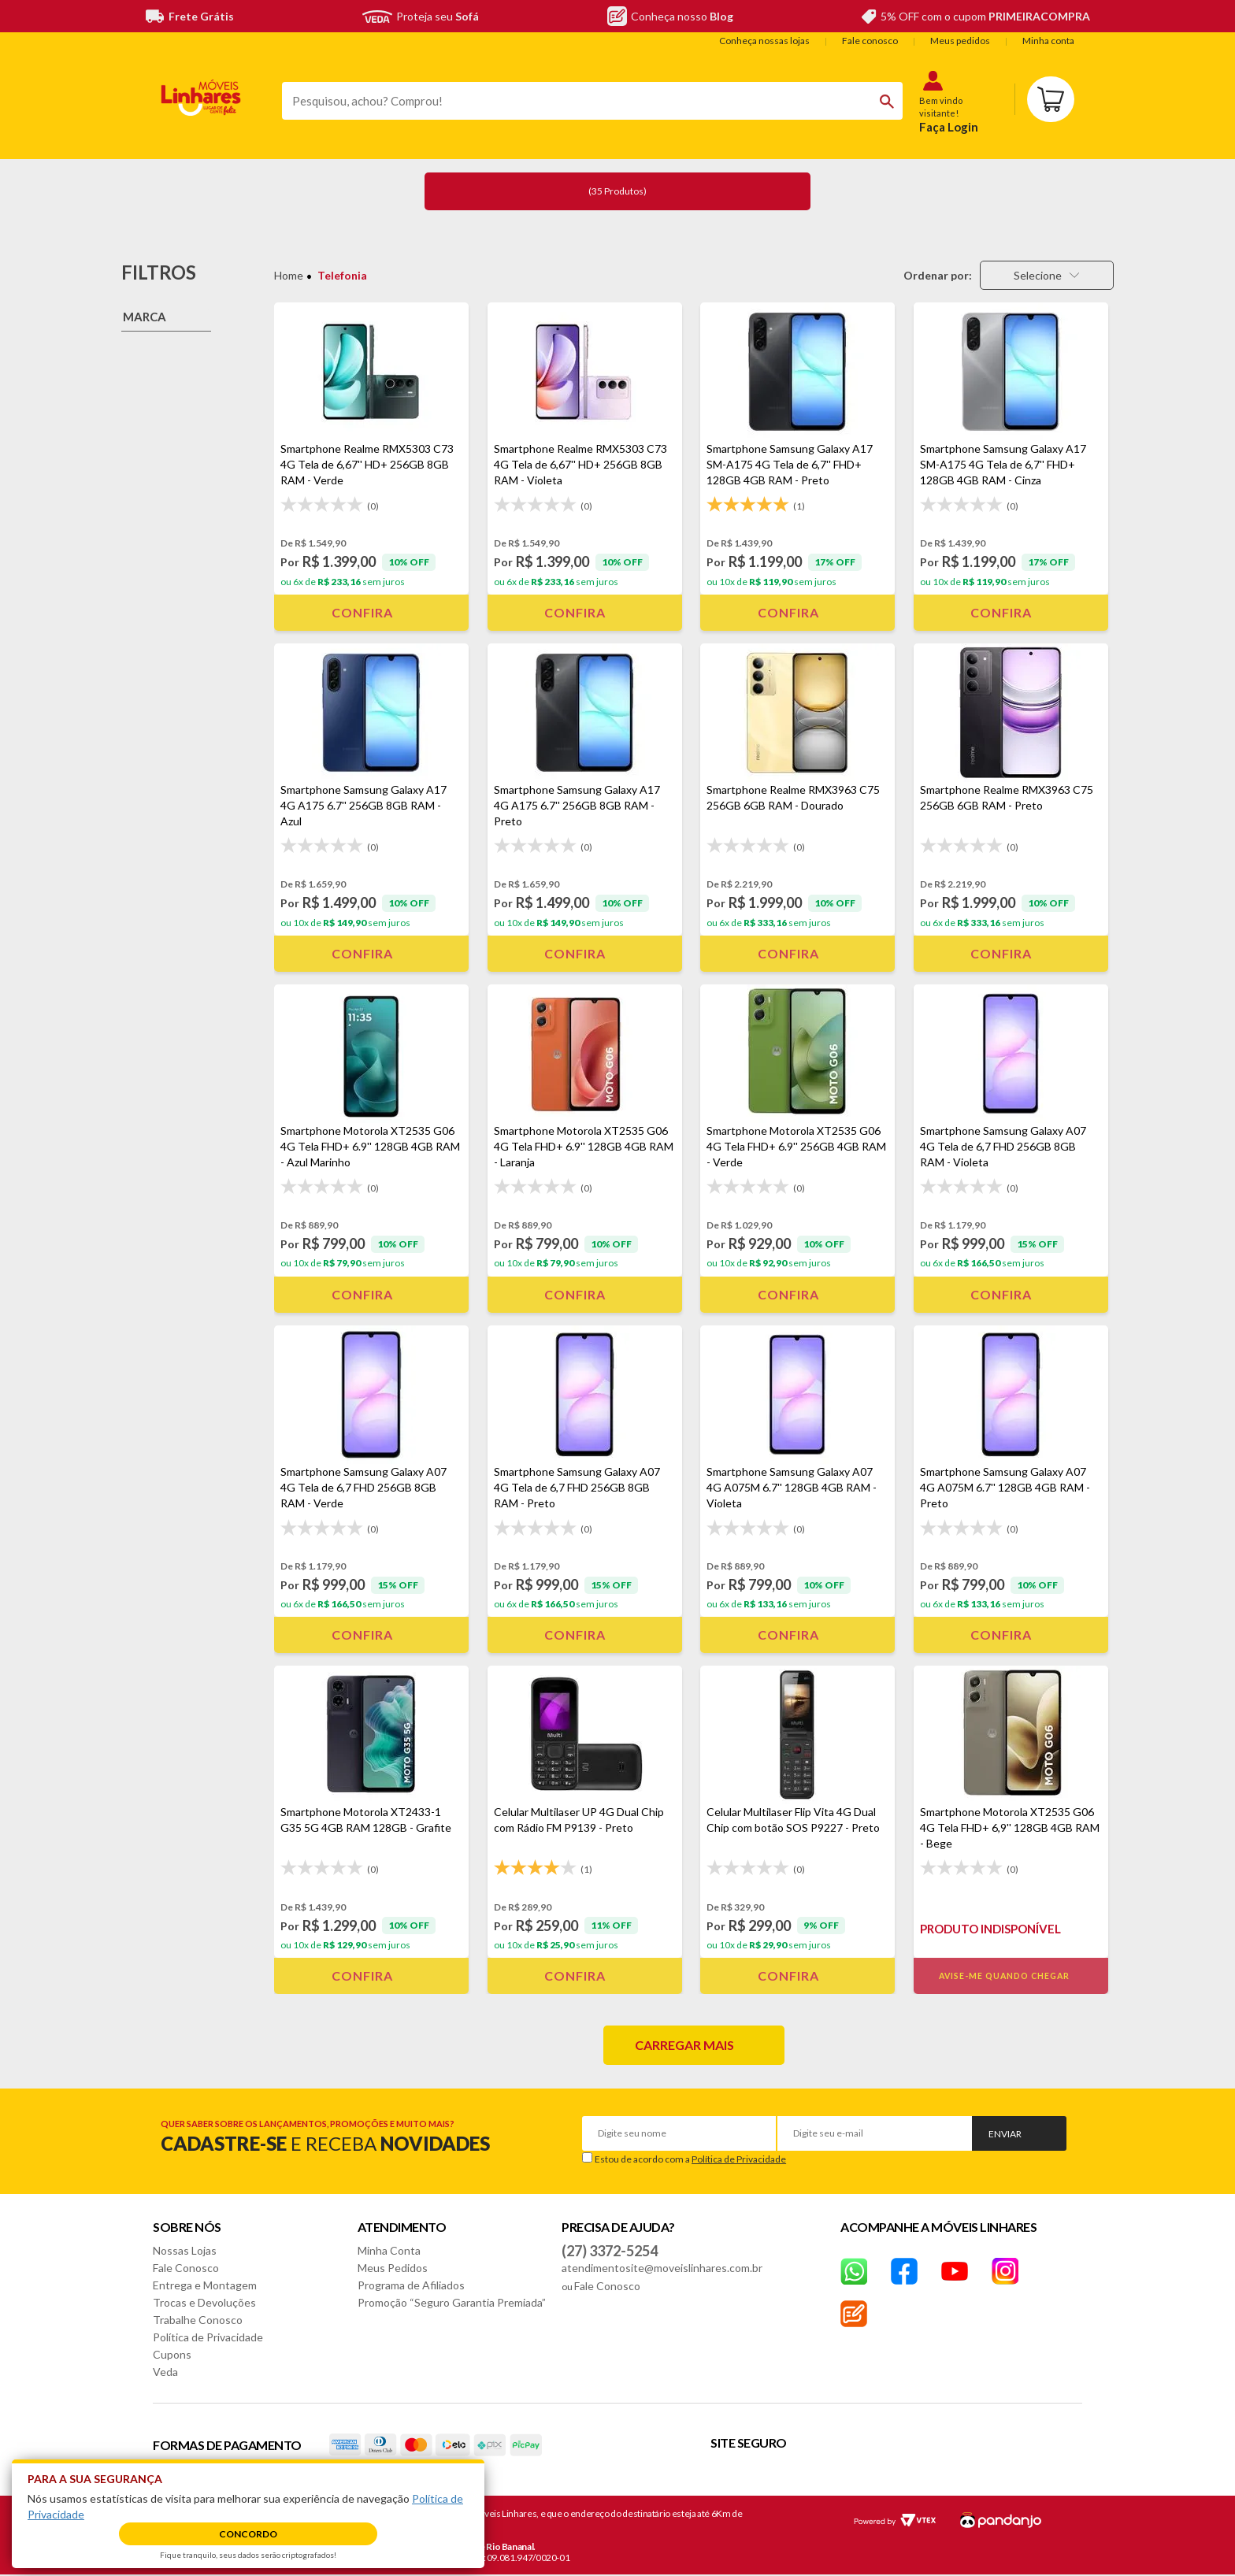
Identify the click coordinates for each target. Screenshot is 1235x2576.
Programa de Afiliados (411, 2285)
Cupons (172, 2354)
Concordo (248, 2534)
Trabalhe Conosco (198, 2319)
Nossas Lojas (185, 2250)
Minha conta (1048, 40)
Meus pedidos (960, 40)
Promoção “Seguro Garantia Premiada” (452, 2302)
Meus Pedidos (393, 2267)
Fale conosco (870, 40)
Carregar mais (684, 2044)
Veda (165, 2371)
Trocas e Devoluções (204, 2302)
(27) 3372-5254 (610, 2250)
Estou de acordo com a (690, 2159)
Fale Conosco (186, 2267)
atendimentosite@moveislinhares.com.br (662, 2267)
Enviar (1005, 2134)
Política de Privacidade (739, 2159)
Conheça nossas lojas (764, 40)
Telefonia (342, 275)
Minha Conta (389, 2250)
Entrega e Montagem (205, 2285)
